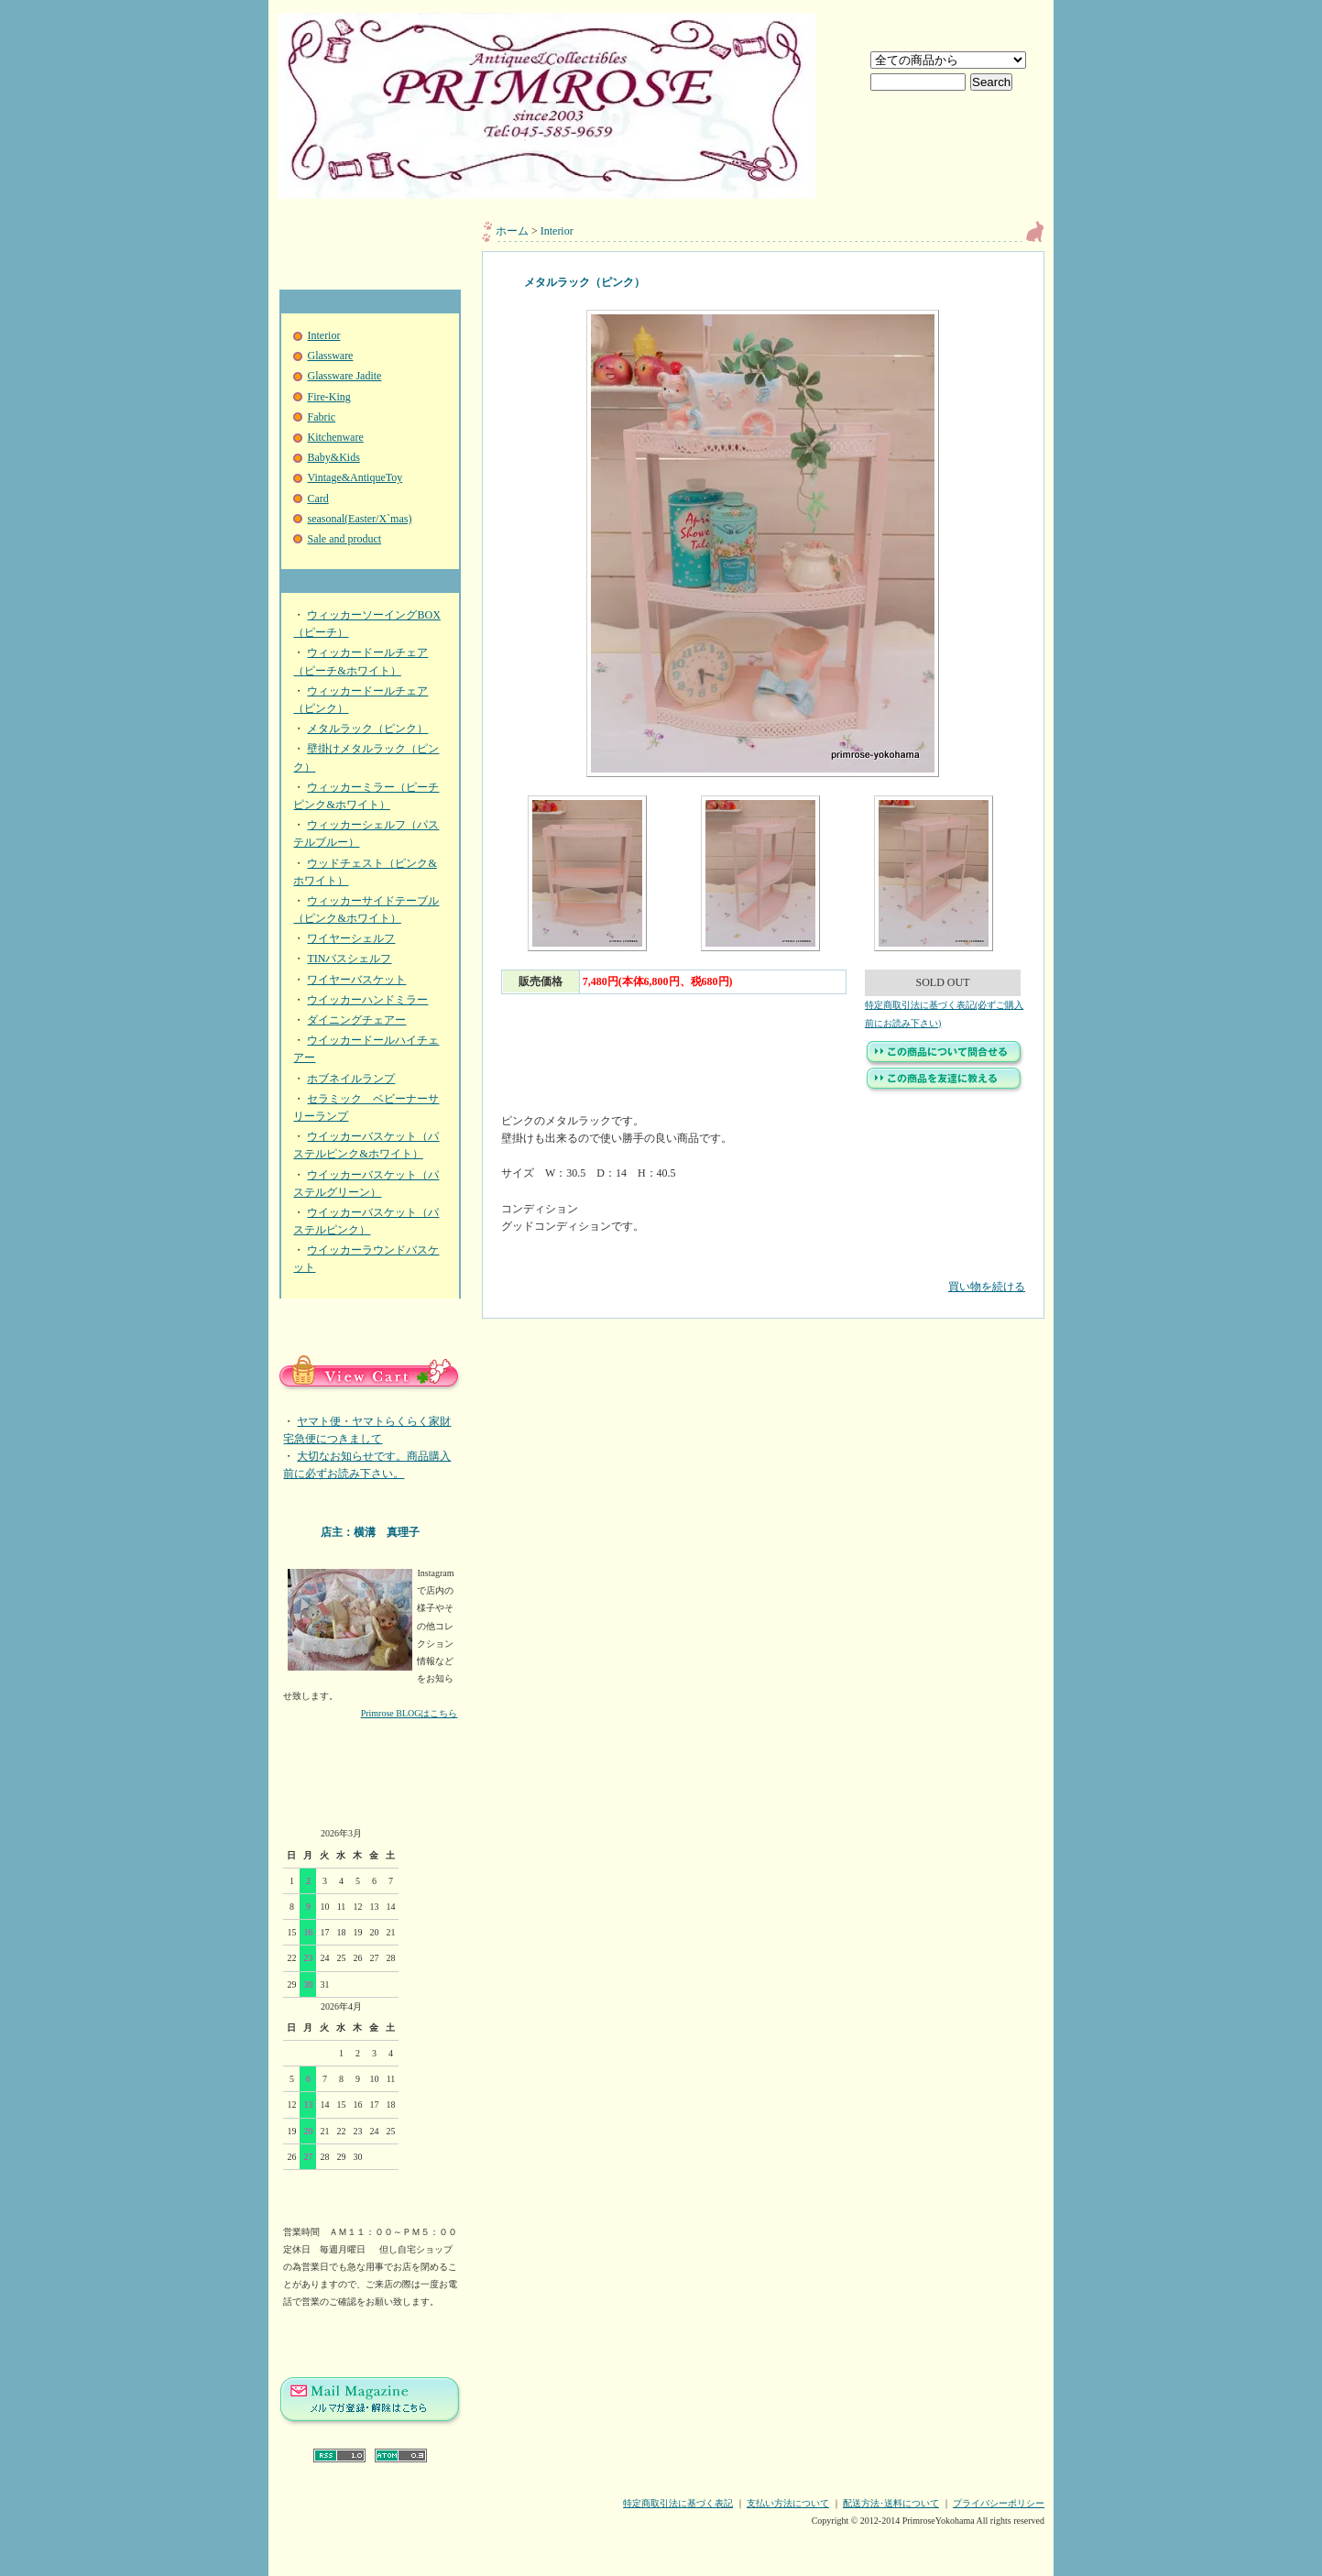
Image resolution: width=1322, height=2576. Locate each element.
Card (317, 498)
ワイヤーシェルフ (351, 938)
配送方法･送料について (891, 2503)
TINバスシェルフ (349, 958)
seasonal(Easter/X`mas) (359, 518)
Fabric (321, 417)
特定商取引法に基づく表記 (678, 2503)
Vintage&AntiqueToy (354, 477)
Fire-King (328, 396)
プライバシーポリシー (998, 2503)
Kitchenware (335, 437)
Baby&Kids (333, 457)
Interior (323, 335)
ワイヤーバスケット (356, 979)
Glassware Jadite (344, 375)
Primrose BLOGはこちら (409, 1713)
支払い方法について (788, 2503)
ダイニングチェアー (356, 1020)
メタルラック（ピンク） (367, 728)
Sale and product (344, 538)
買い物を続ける (763, 1273)
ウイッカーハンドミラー (367, 999)
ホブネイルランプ (351, 1078)
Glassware (330, 355)
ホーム (512, 231)
